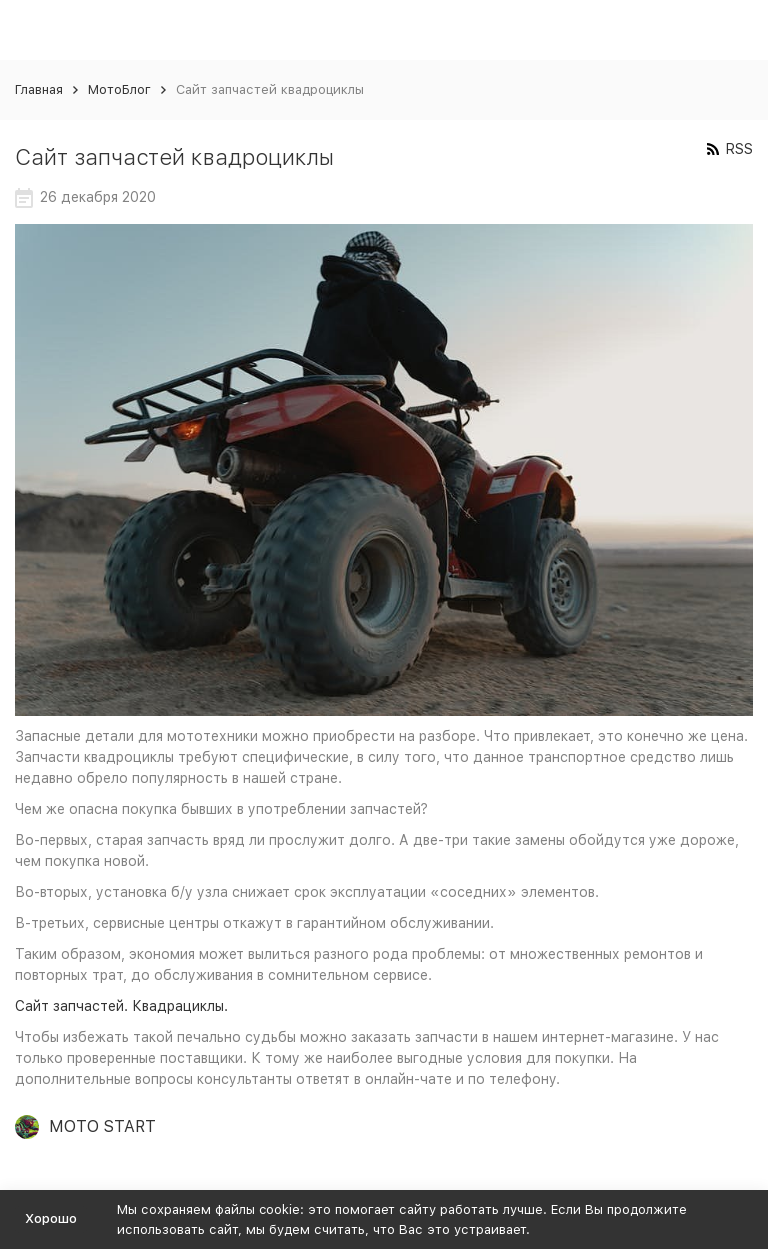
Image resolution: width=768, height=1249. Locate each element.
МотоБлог (119, 89)
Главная (39, 89)
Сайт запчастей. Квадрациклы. (121, 1006)
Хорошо (51, 1218)
